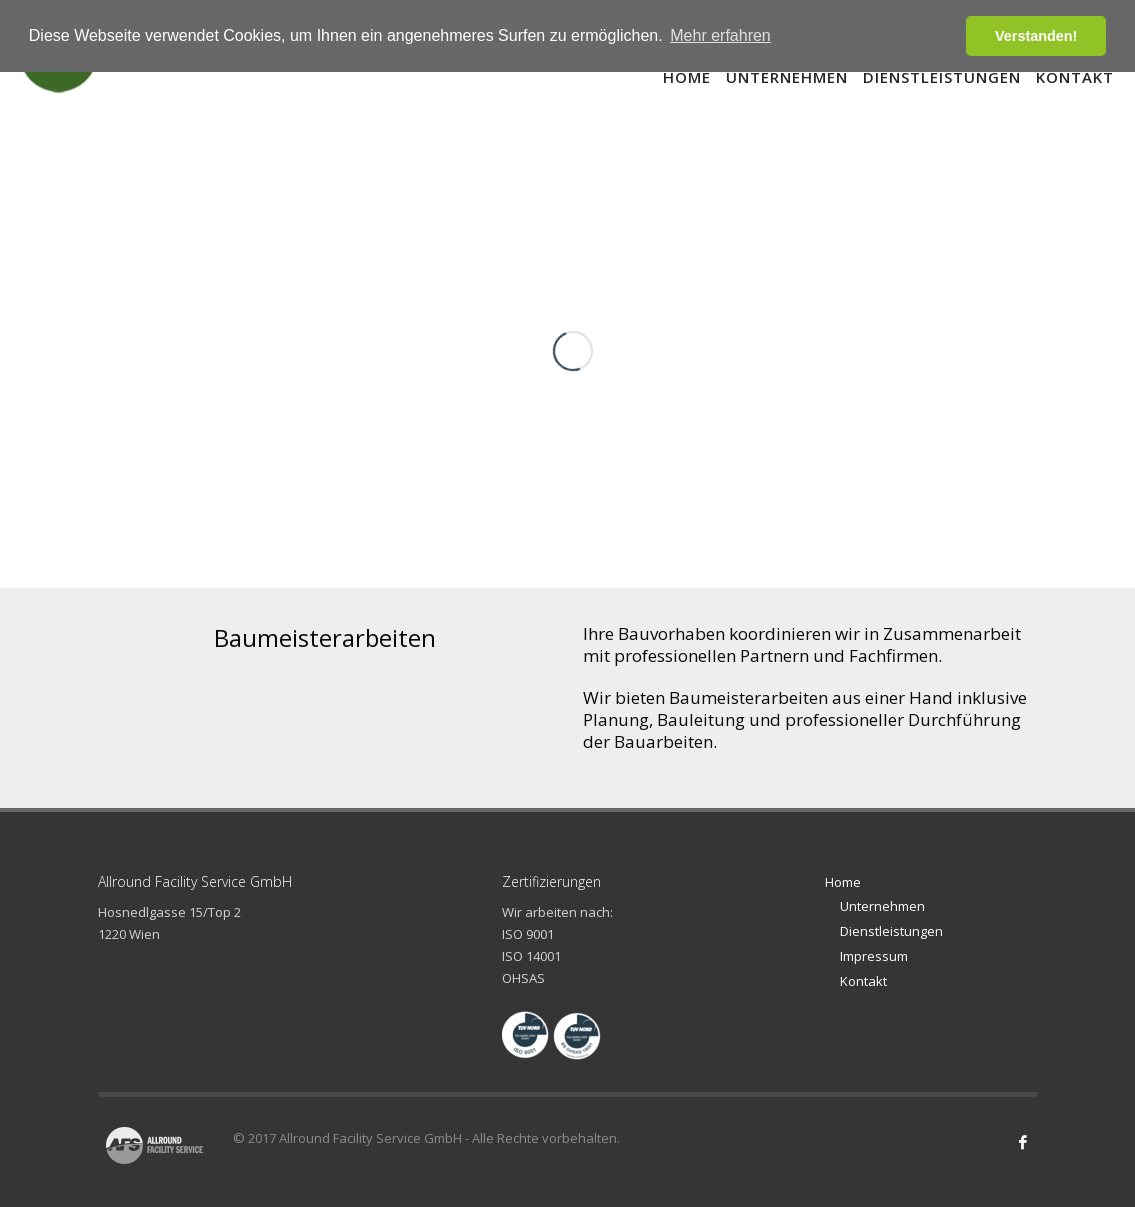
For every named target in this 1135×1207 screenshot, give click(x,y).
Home (843, 882)
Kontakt (863, 981)
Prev (972, 503)
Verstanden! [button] (1036, 36)
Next (1003, 503)
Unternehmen (882, 906)
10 (997, 198)
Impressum (874, 956)
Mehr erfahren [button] (720, 35)
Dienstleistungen (891, 931)
